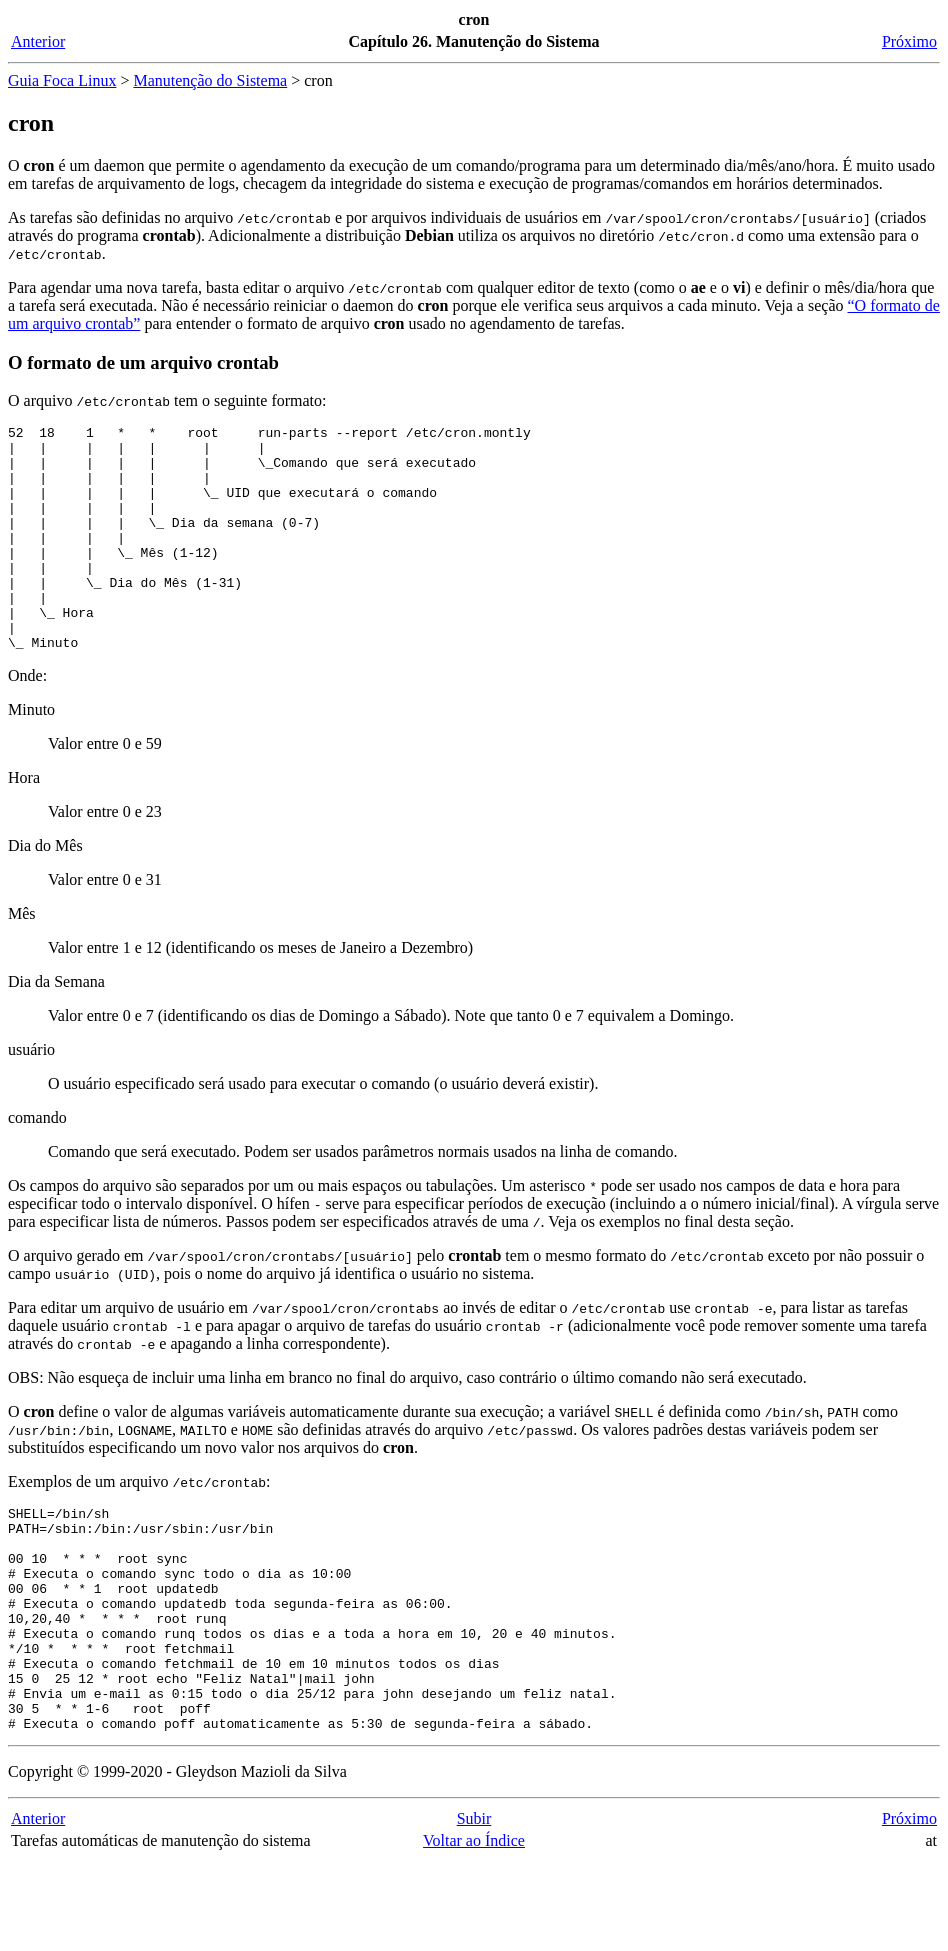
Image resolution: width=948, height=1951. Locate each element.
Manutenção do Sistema (210, 80)
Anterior (38, 41)
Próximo (909, 41)
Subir (474, 1908)
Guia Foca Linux (62, 80)
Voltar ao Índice (474, 1930)
